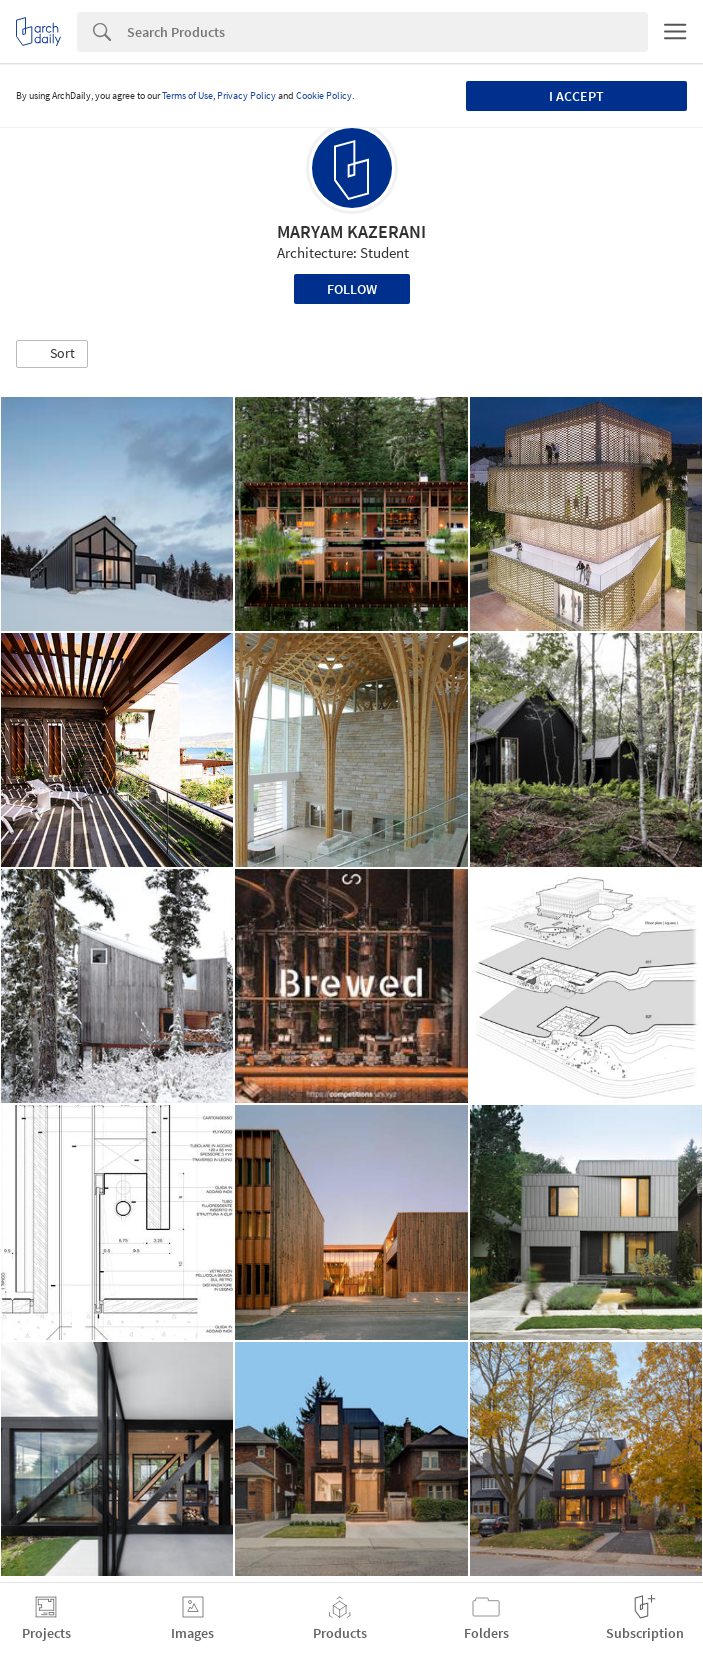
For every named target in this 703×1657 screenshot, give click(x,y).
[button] (52, 354)
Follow (352, 289)
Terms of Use (187, 95)
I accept (576, 96)
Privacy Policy (246, 95)
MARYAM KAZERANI (351, 231)
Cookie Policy (324, 95)
